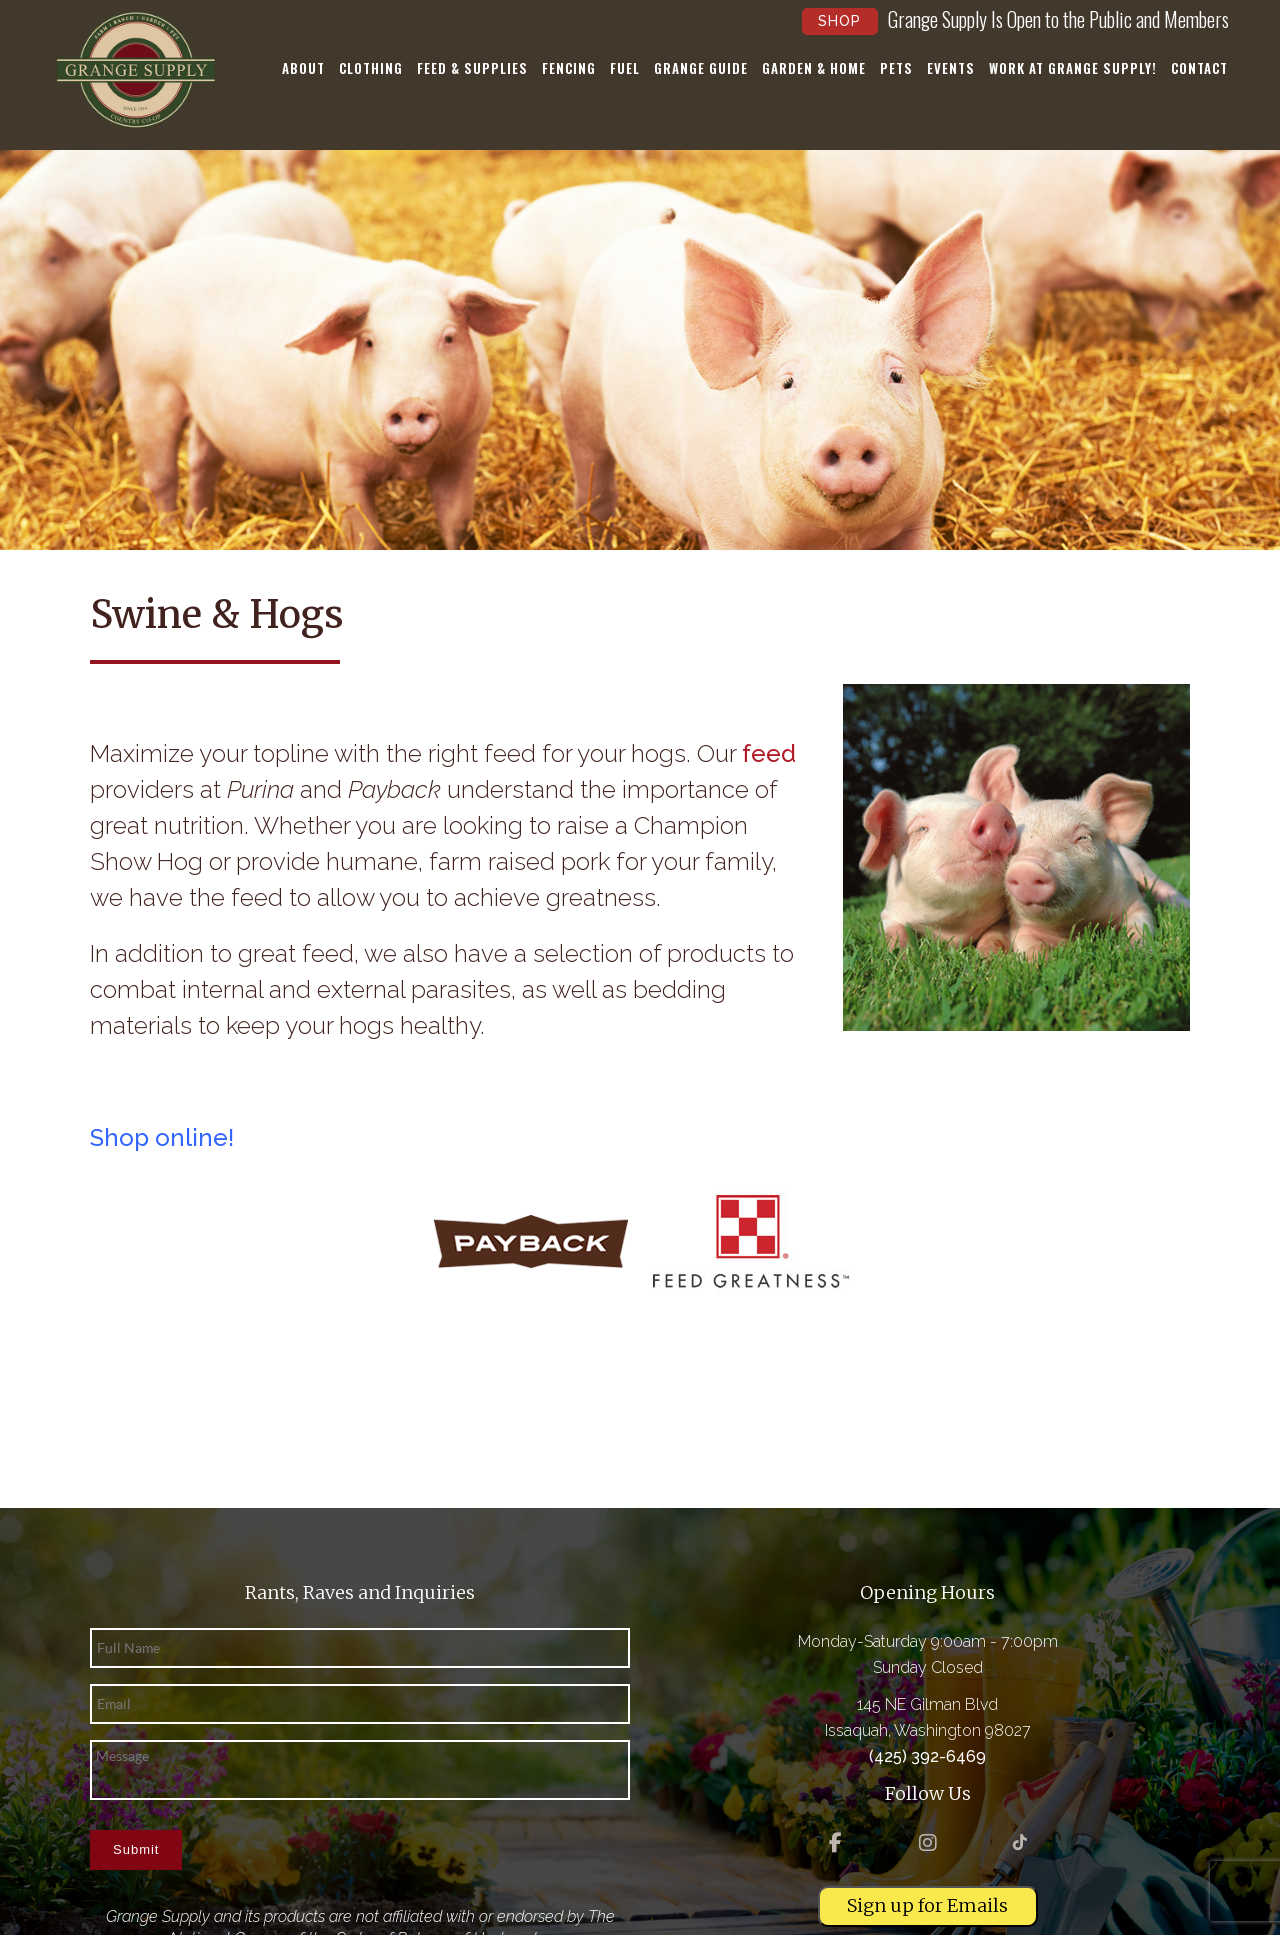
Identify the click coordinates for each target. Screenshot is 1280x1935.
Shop (839, 21)
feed (769, 753)
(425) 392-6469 (927, 1756)
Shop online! (162, 1137)
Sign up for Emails (927, 1905)
